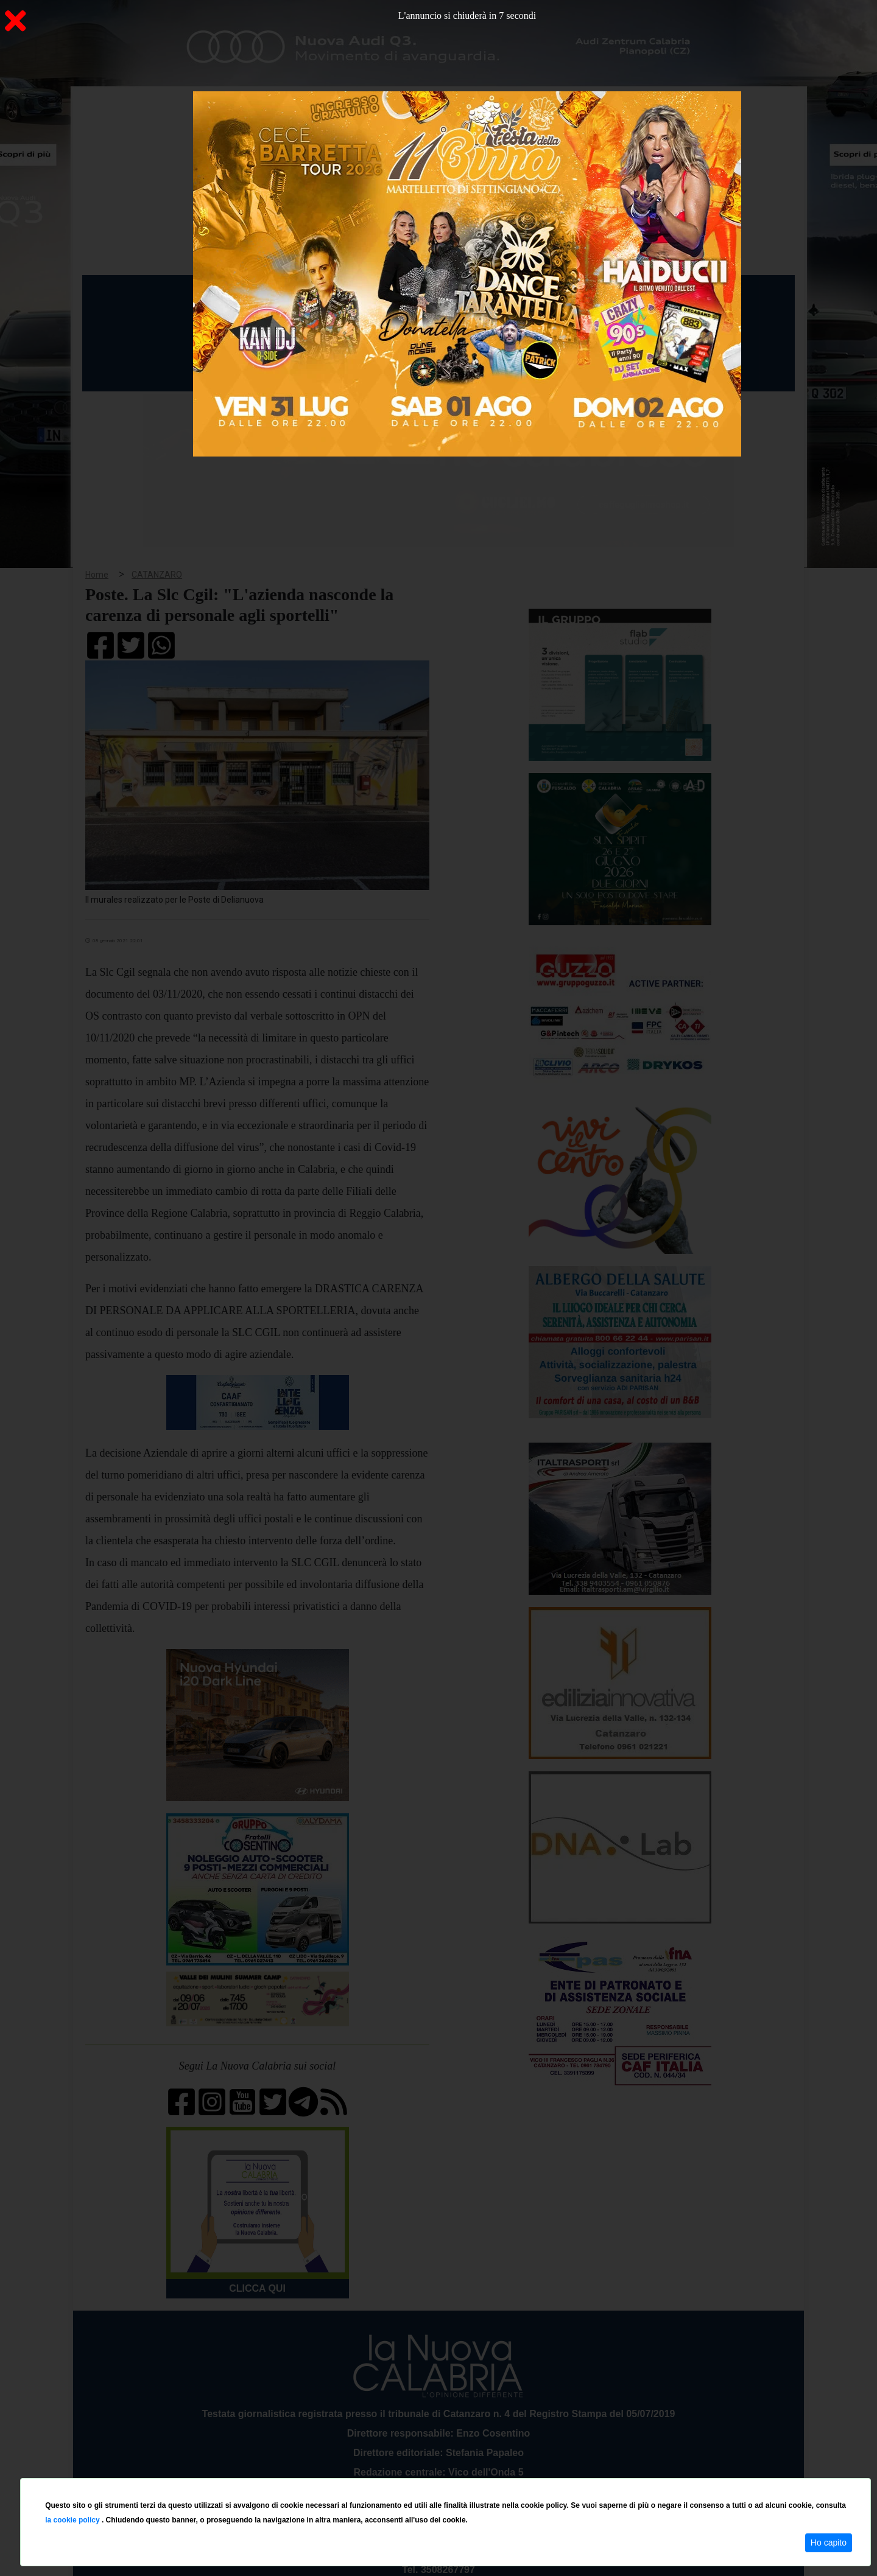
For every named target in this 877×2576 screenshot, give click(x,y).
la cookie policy (73, 2520)
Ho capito (829, 2542)
